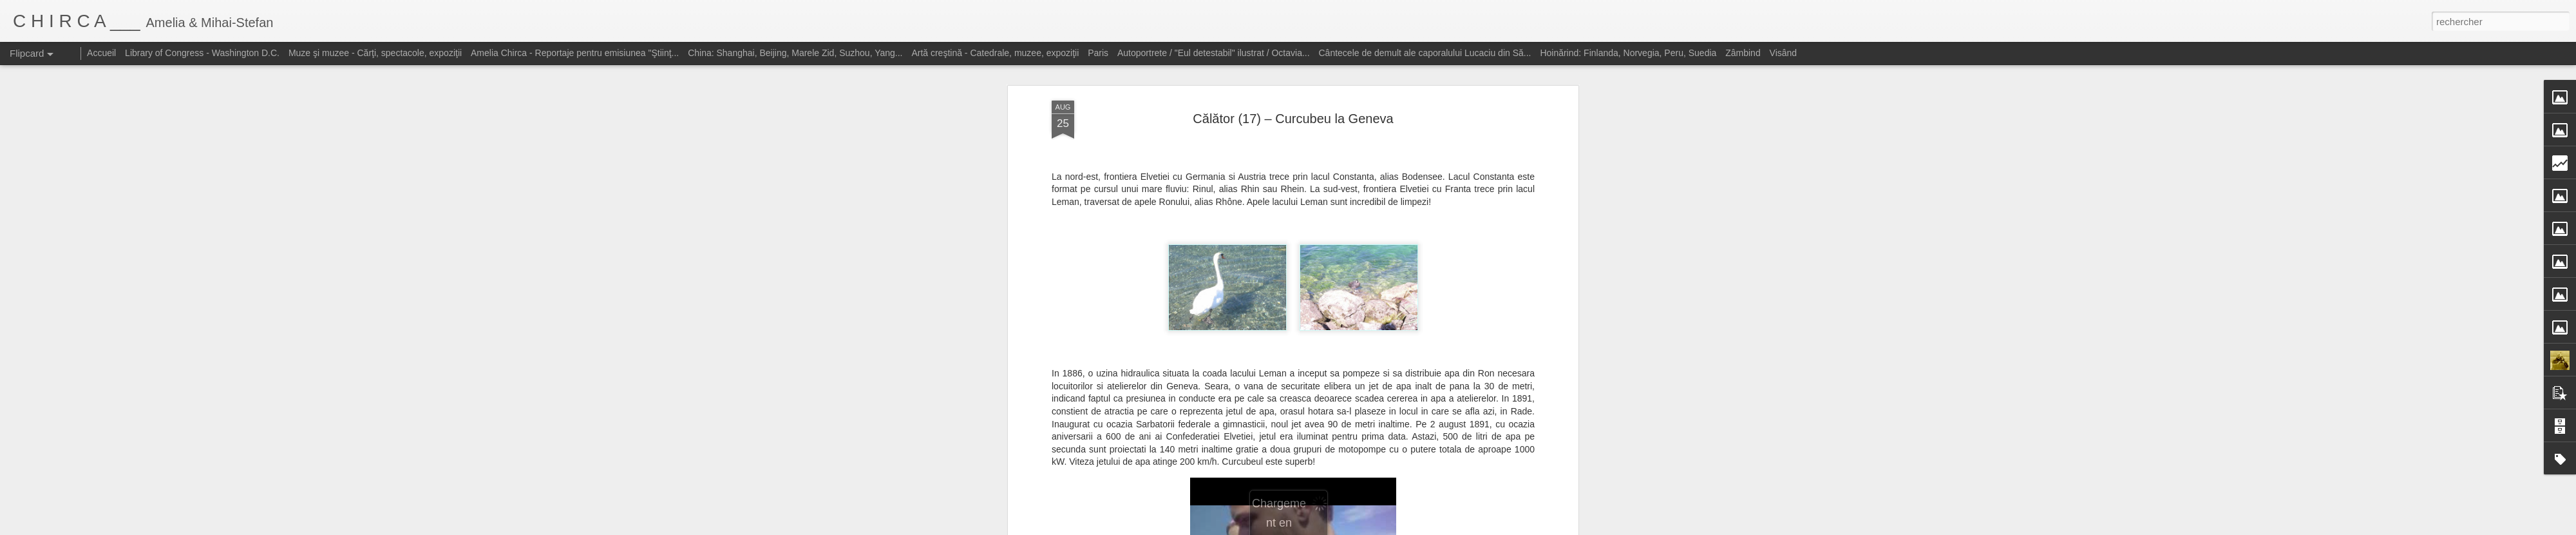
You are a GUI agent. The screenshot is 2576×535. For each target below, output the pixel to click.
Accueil (101, 53)
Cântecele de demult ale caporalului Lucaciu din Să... (1425, 53)
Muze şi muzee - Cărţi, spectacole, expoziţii (375, 53)
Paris (1098, 53)
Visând (1783, 53)
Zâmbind (1742, 53)
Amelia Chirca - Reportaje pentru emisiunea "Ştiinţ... (575, 53)
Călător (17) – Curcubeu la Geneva (1293, 83)
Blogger (1380, 528)
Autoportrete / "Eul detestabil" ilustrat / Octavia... (1213, 53)
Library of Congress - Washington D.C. (202, 53)
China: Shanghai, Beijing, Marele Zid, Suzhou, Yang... (795, 53)
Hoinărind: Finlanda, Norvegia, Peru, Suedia (1628, 53)
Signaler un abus (1422, 528)
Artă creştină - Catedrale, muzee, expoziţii (995, 53)
